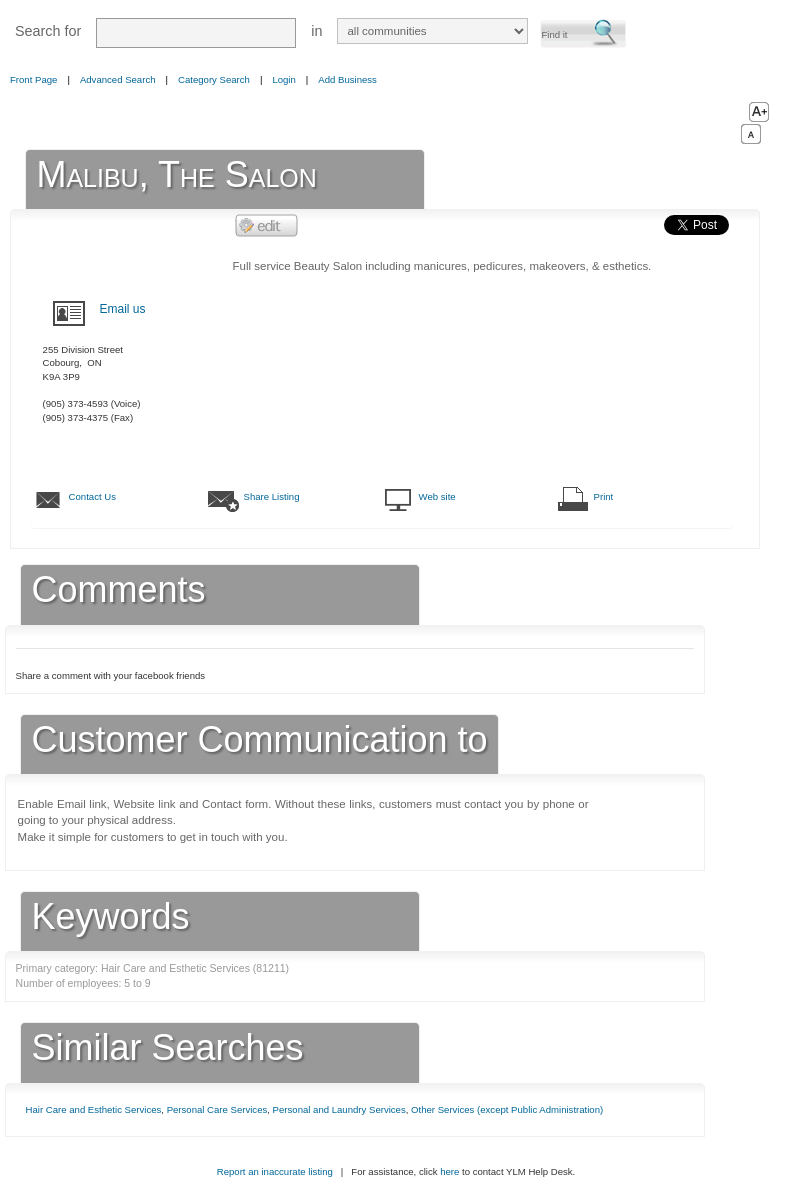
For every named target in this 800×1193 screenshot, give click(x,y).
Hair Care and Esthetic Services (94, 1109)
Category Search (214, 79)
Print (604, 496)
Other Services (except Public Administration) (507, 1109)
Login (283, 79)
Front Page (33, 79)
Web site (437, 496)
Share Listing (272, 496)
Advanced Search (118, 79)
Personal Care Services (217, 1109)
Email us (123, 309)
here (449, 1171)
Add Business (347, 79)
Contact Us (92, 496)
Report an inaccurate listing (275, 1171)
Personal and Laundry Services (339, 1109)
